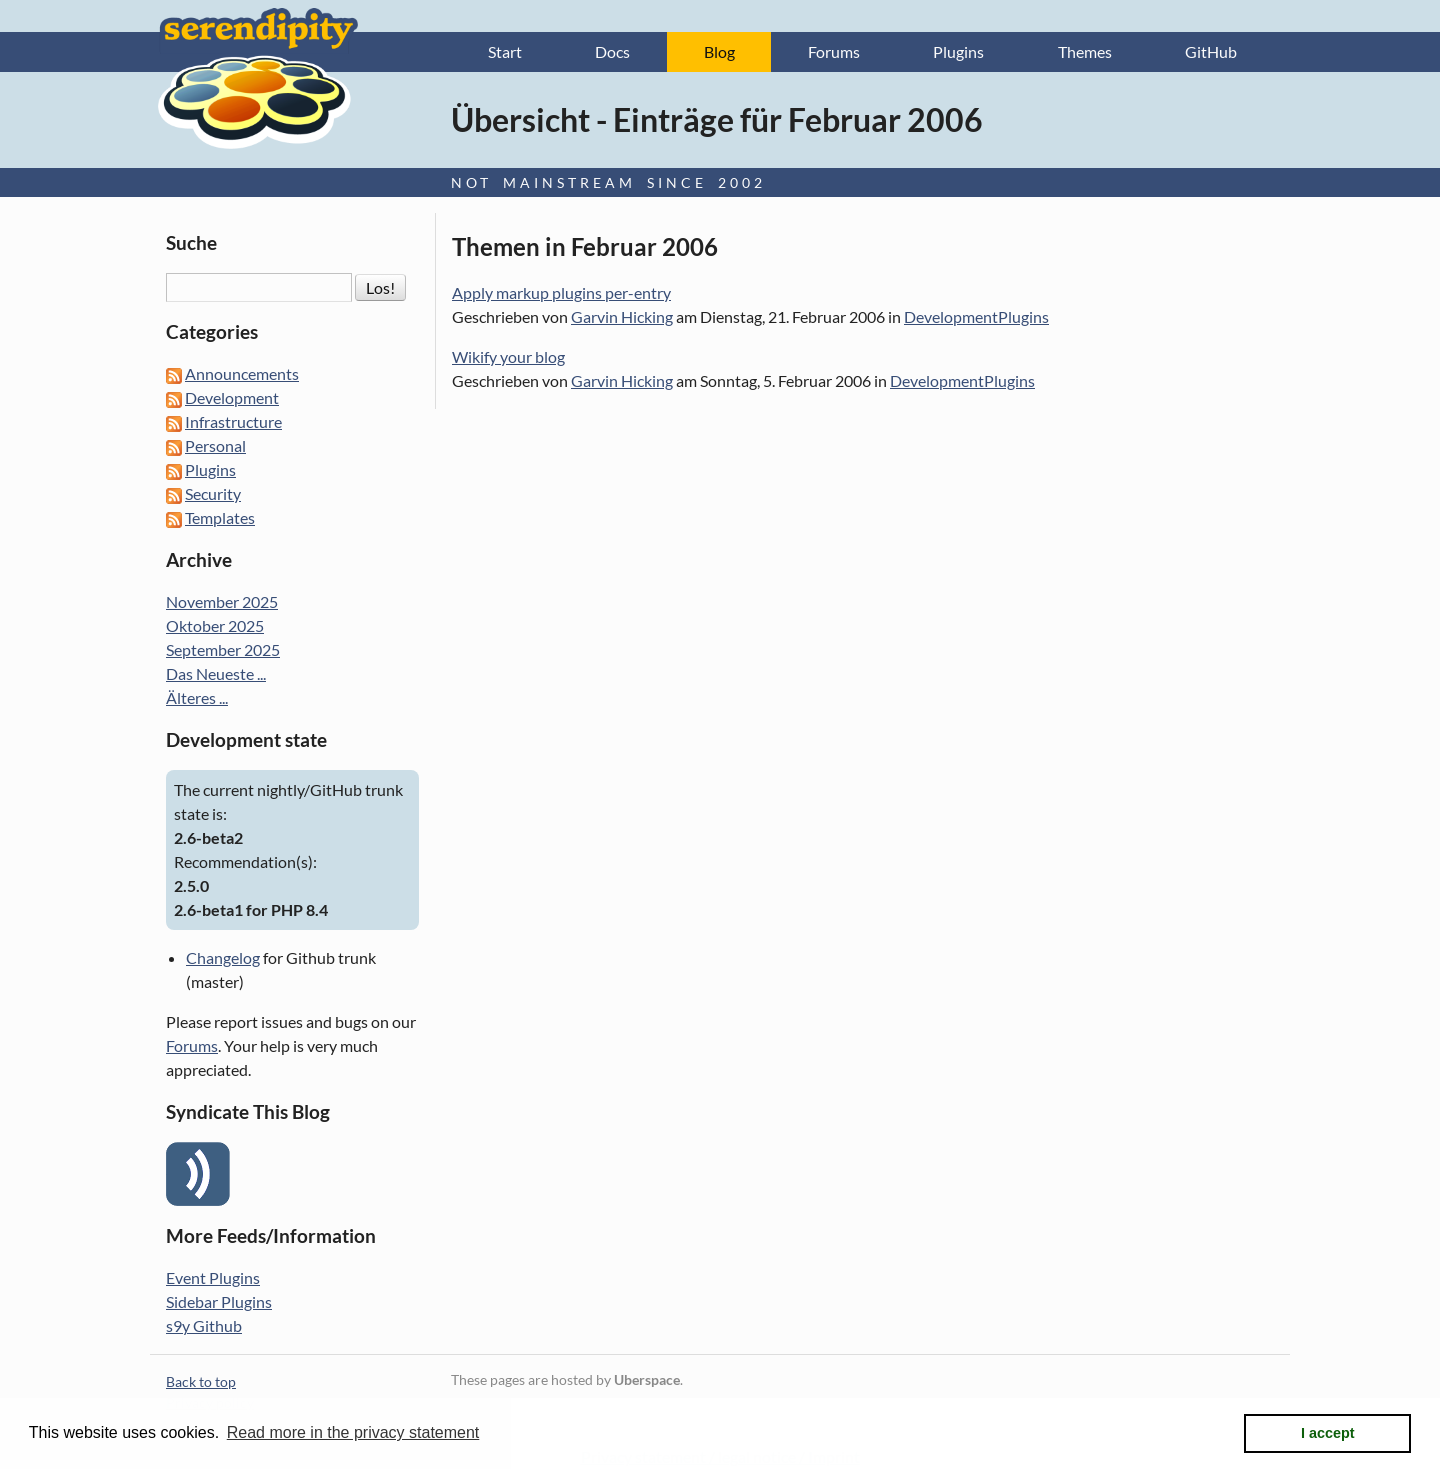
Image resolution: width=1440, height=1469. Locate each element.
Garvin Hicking (622, 316)
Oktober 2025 (215, 625)
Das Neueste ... (216, 673)
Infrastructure (233, 421)
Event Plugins (213, 1277)
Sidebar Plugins (219, 1301)
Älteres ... (197, 697)
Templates (220, 517)
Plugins (958, 51)
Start (505, 51)
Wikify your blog (508, 356)
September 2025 (223, 649)
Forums (834, 51)
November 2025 (222, 601)
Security (213, 493)
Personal (215, 445)
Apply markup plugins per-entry (561, 292)
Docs (612, 51)
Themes (1085, 51)
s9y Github (204, 1325)
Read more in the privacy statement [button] (353, 1432)
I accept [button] (1328, 1433)
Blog (719, 51)
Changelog (223, 957)
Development (951, 316)
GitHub (1211, 51)
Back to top (201, 1381)
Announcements (242, 373)
